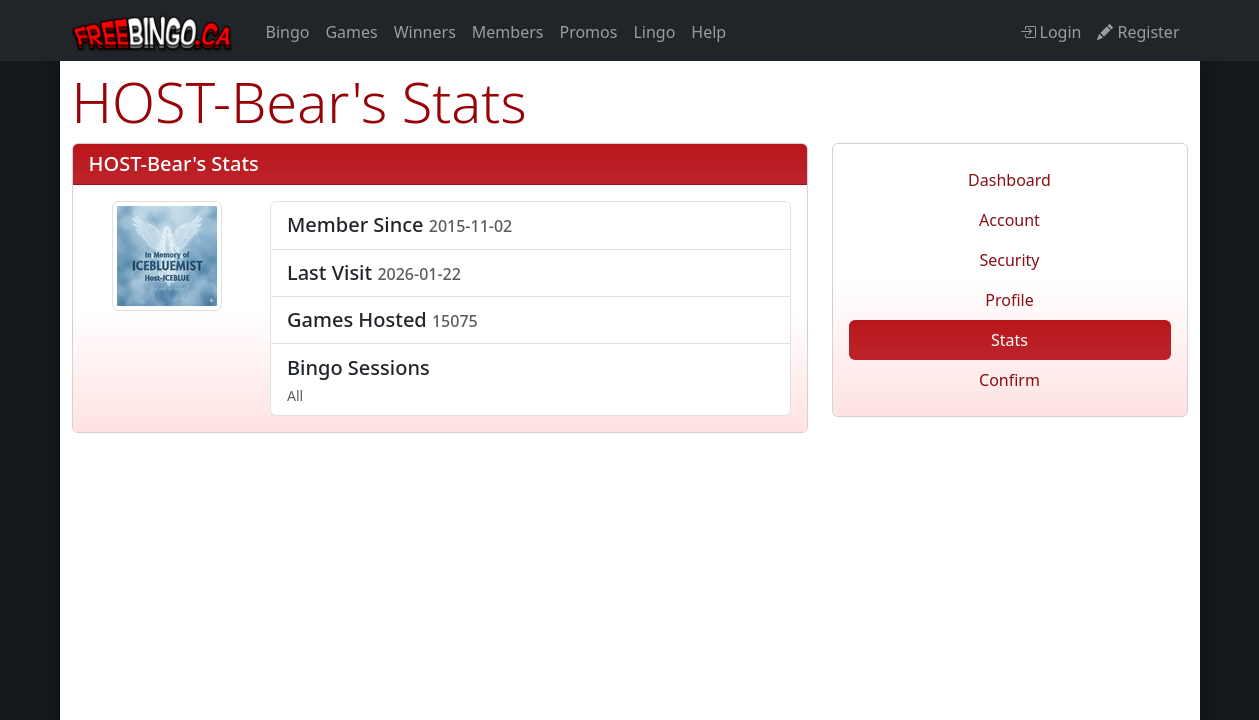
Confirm (1009, 380)
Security (1009, 260)
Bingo (288, 32)
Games (351, 32)
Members (508, 32)
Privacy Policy (687, 545)
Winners (425, 32)
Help (708, 32)
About (882, 545)
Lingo (654, 32)
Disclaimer (565, 545)
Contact (799, 545)
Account (1009, 220)
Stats (1009, 340)
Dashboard (1009, 180)
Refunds (463, 545)
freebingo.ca (1009, 445)
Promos (588, 32)
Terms (377, 545)
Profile (1009, 300)
